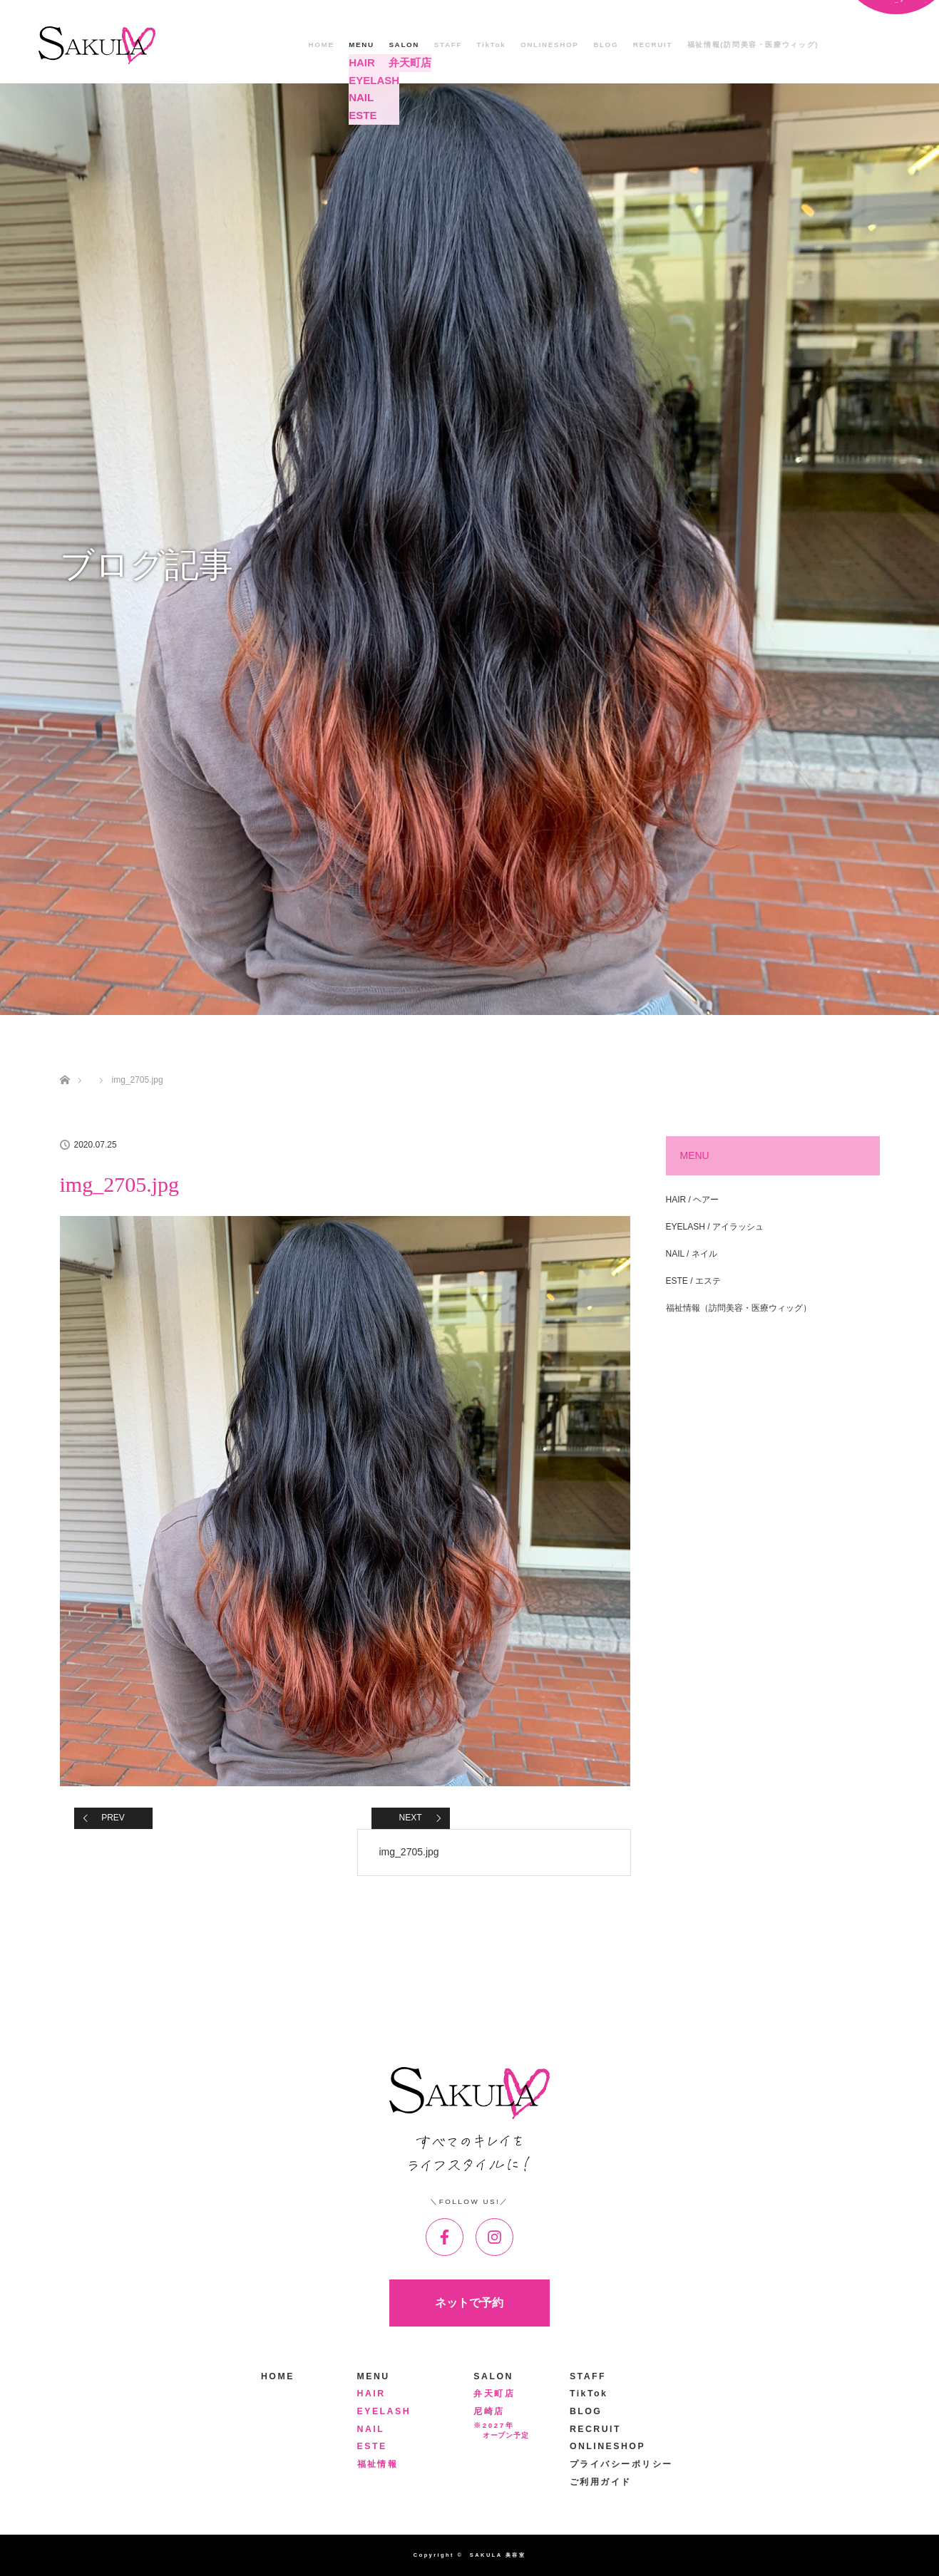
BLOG (605, 44)
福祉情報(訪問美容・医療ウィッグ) (753, 44)
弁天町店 (494, 2394)
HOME (321, 44)
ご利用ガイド (601, 2482)
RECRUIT (652, 44)
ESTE (372, 2446)
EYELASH (384, 2411)
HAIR (371, 2394)
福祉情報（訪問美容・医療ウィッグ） (738, 1308)
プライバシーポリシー (621, 2464)
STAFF (448, 44)
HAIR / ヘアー (692, 1200)
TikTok (491, 44)
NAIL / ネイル (691, 1254)
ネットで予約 (469, 2303)
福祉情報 (378, 2464)
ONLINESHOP (549, 44)
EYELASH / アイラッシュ (715, 1227)
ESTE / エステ (693, 1281)
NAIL (371, 2429)
